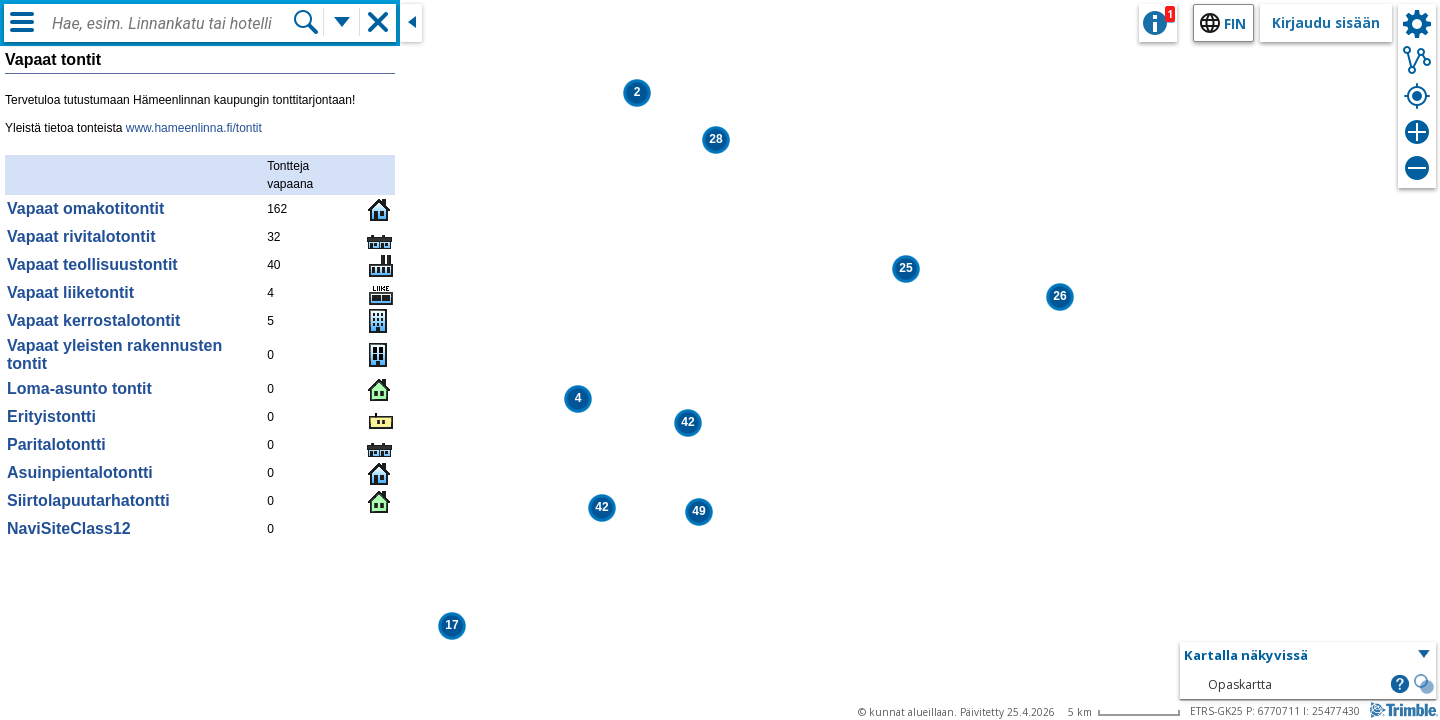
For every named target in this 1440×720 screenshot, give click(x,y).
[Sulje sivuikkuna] (411, 23)
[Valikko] (22, 22)
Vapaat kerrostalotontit (93, 320)
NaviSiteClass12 (69, 528)
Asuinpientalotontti (80, 472)
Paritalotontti (56, 444)
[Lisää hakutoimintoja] (342, 22)
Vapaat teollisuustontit (92, 264)
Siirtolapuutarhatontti (88, 500)
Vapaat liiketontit (70, 292)
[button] (688, 423)
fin (1235, 23)
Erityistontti (51, 416)
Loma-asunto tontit (79, 388)
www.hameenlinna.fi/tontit (194, 128)
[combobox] (172, 24)
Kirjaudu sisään (1326, 22)
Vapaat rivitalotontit (81, 236)
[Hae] (306, 22)
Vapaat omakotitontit (85, 208)
